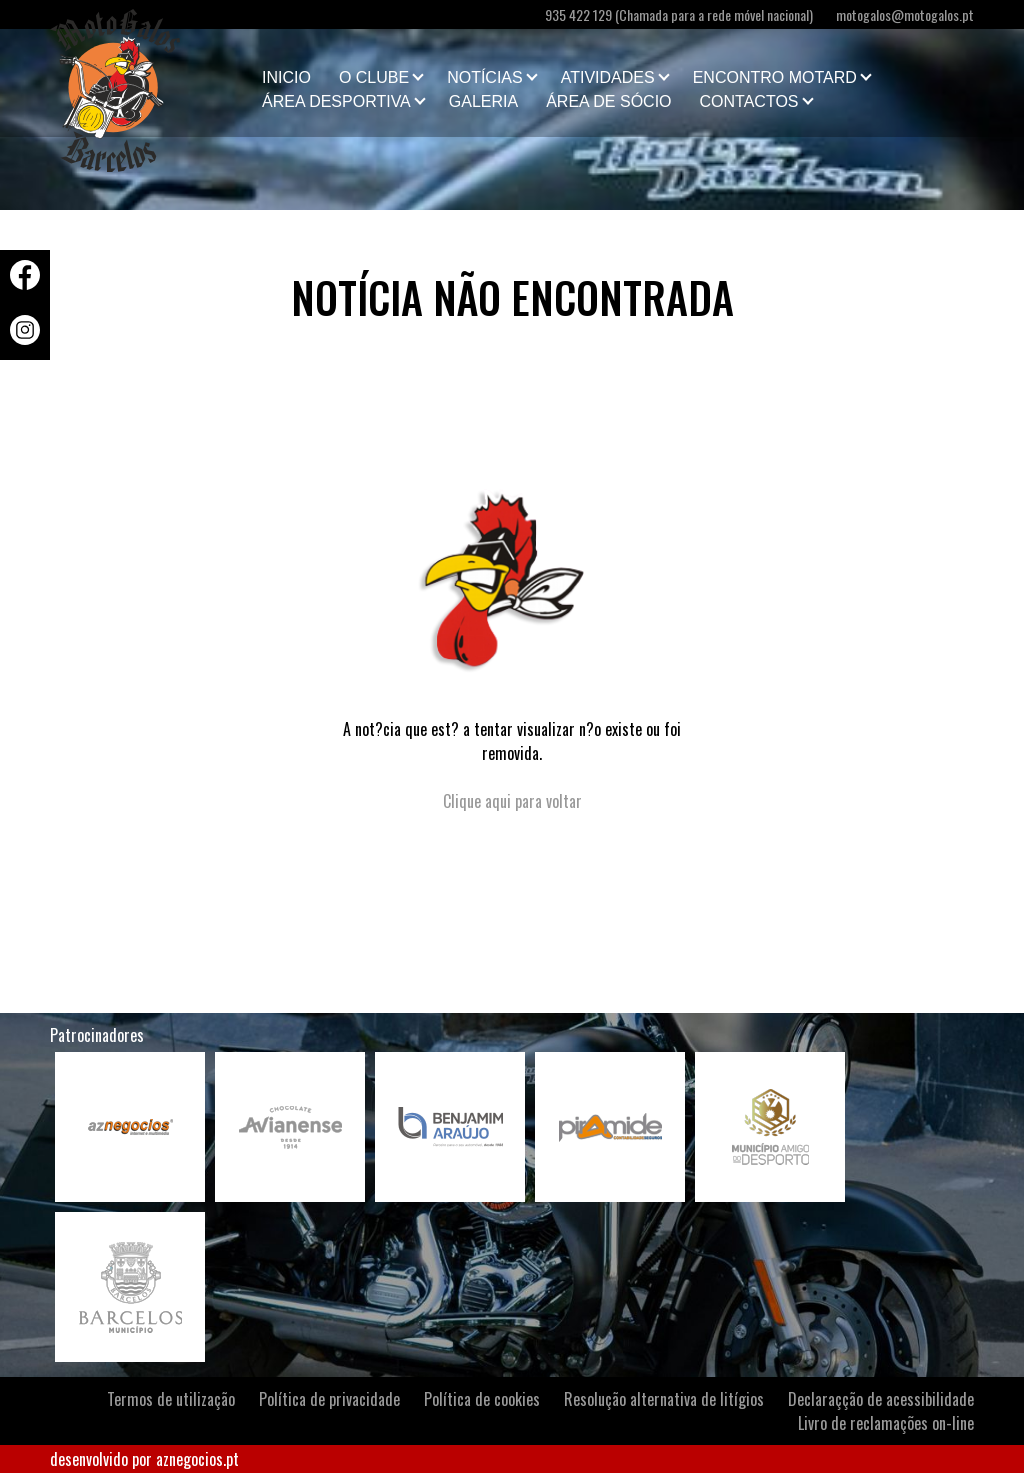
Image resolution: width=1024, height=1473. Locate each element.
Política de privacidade (329, 1399)
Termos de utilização (171, 1399)
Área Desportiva (336, 101)
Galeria (483, 101)
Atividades (608, 77)
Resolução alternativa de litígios (664, 1399)
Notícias (485, 77)
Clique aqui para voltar (512, 801)
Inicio (286, 77)
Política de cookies (482, 1399)
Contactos (749, 101)
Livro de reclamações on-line (886, 1423)
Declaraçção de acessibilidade (881, 1399)
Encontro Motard (775, 77)
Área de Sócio (608, 101)
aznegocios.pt (197, 1459)
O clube (374, 77)
